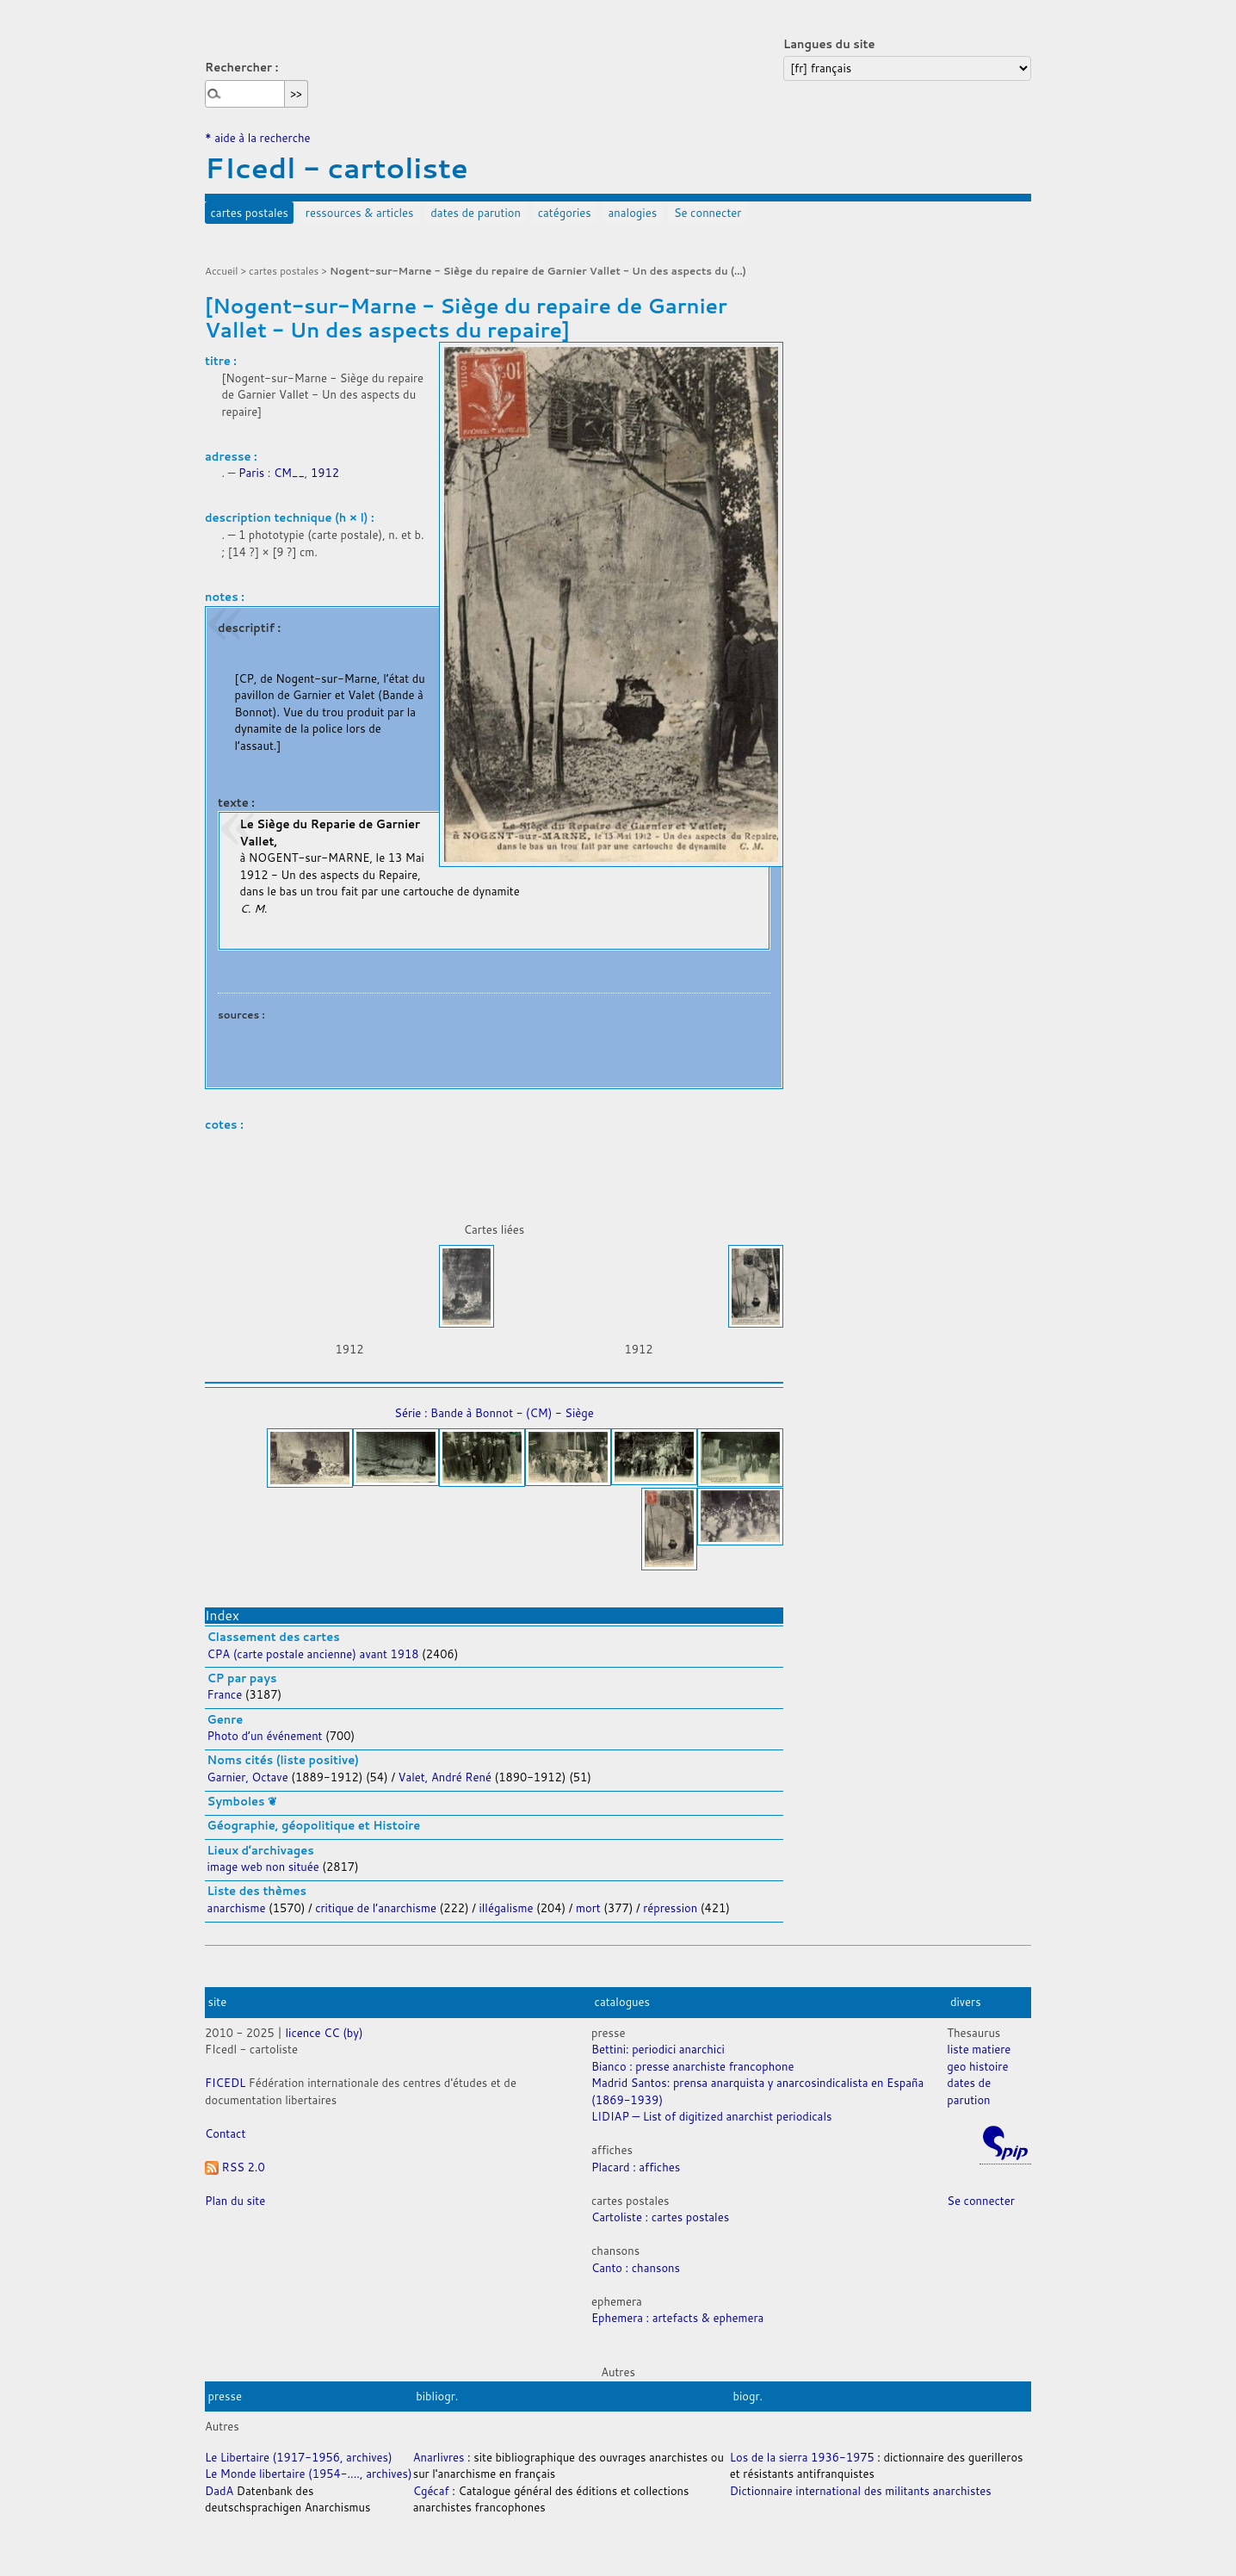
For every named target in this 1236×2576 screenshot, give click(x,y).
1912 (325, 472)
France (226, 1694)
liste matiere (978, 2049)
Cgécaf (431, 2491)
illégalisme (507, 1908)
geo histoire (977, 2066)
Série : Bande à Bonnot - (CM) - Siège (493, 1413)
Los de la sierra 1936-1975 (802, 2457)
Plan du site (235, 2200)
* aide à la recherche (258, 138)
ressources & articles (360, 212)
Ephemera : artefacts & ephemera (677, 2317)
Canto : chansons (635, 2268)
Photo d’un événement (265, 1735)
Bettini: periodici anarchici (658, 2049)
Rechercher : (241, 67)
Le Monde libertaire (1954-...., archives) (308, 2473)
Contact (225, 2133)
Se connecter (708, 212)
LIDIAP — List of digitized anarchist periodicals (711, 2116)
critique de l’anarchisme (377, 1908)
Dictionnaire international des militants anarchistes (861, 2491)
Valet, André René (445, 1777)
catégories (564, 212)
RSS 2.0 (235, 2167)
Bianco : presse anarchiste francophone (692, 2066)
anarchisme (238, 1908)
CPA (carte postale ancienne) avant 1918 (313, 1654)
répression (672, 1908)
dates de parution (475, 212)
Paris (251, 472)
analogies (633, 212)
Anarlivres (439, 2457)
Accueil (221, 270)
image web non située (263, 1866)
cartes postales (249, 212)
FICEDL (225, 2082)
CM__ (289, 472)
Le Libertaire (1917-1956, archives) (298, 2457)
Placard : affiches (635, 2167)
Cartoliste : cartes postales (660, 2217)
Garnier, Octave (247, 1777)
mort (589, 1908)
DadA (219, 2491)
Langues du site (829, 44)
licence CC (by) (324, 2032)
